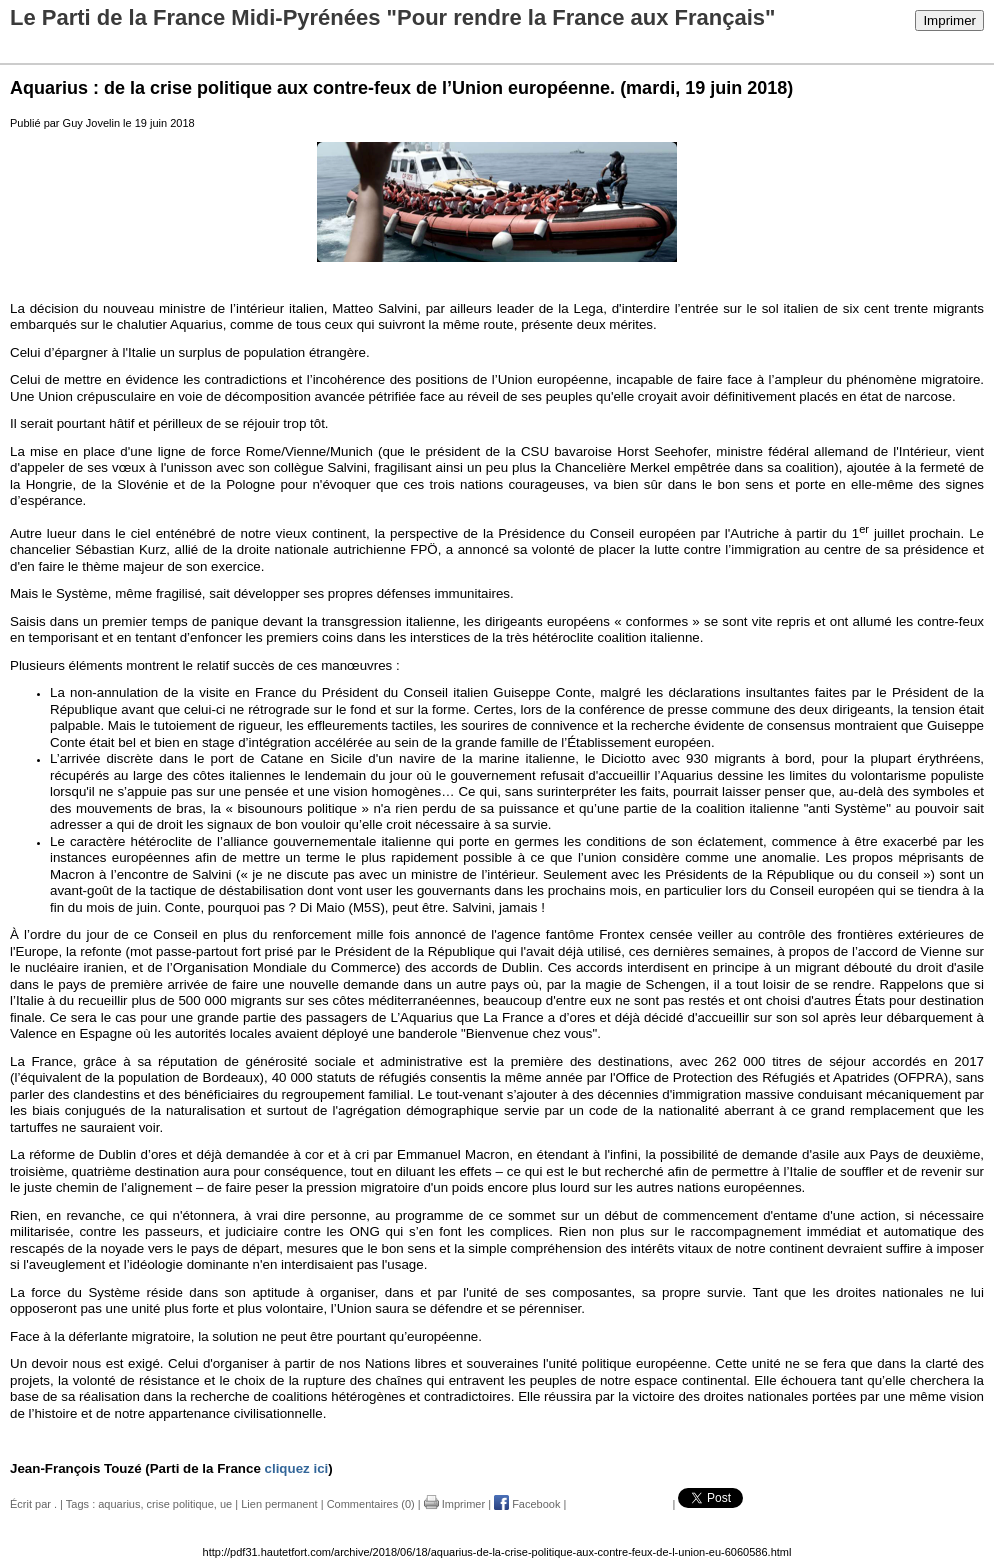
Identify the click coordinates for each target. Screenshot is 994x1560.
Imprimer (949, 20)
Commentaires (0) (371, 1504)
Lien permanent (279, 1504)
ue (226, 1504)
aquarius (119, 1504)
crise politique (180, 1504)
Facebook (527, 1504)
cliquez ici (297, 1468)
